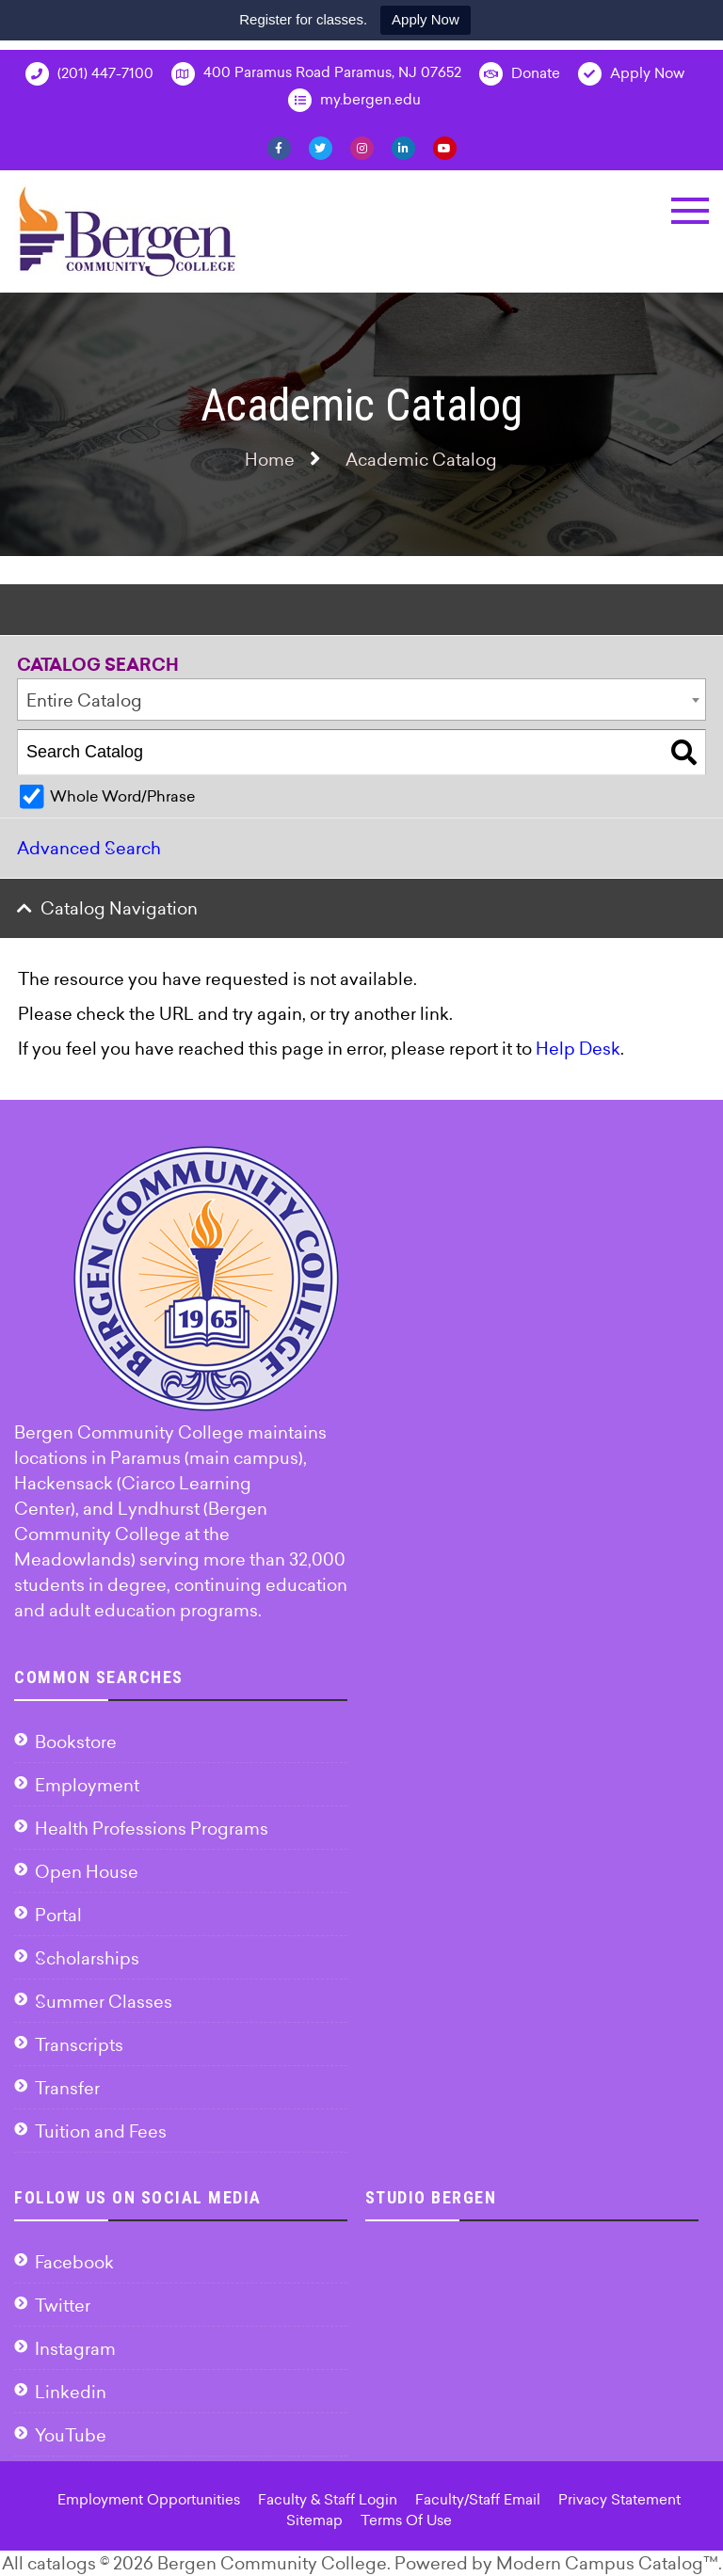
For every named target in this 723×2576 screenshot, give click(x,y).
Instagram (75, 2349)
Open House (86, 1872)
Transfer (67, 2088)
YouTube (70, 2435)
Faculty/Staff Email (477, 2499)
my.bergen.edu (354, 100)
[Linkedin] (403, 147)
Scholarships (87, 1958)
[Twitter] (320, 147)
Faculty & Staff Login (327, 2499)
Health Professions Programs (151, 1828)
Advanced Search (89, 848)
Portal (58, 1915)
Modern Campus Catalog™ (607, 2563)
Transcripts (79, 2045)
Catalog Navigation (119, 908)
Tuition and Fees (101, 2131)
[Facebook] (279, 147)
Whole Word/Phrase (122, 796)
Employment (87, 1785)
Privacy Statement (619, 2499)
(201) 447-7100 (89, 74)
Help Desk (578, 1048)
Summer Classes (103, 2001)
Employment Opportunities (148, 2499)
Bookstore (76, 1742)
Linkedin (70, 2392)
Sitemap (314, 2520)
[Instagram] (362, 147)
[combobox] (361, 699)
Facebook (74, 2262)
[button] (690, 210)
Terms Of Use (406, 2520)
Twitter (62, 2305)
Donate (519, 74)
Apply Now (425, 19)
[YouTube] (445, 147)
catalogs (61, 2563)
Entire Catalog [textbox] (84, 700)
